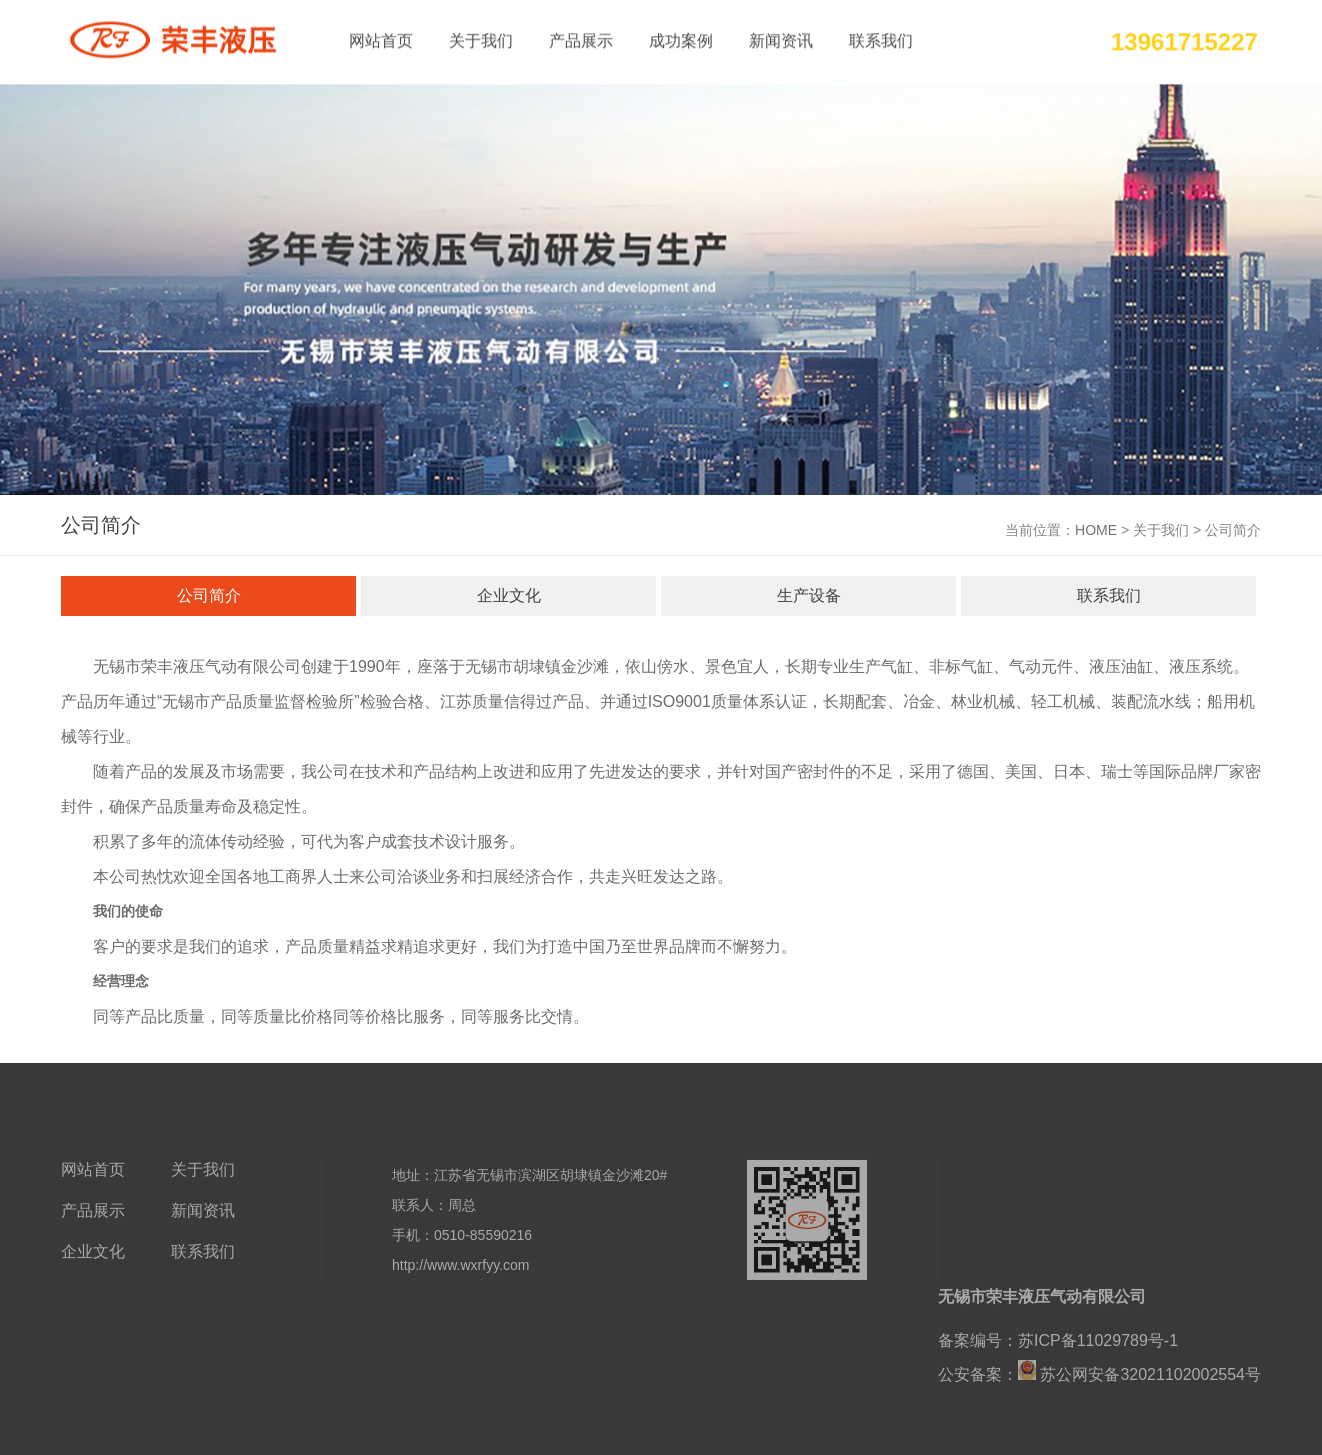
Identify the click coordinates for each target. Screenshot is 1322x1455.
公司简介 (209, 596)
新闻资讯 (781, 39)
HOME (1096, 531)
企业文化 (509, 596)
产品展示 (581, 39)
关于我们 (481, 39)
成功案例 (681, 39)
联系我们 (881, 39)
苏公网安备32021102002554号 (1148, 1378)
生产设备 (809, 596)
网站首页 (381, 39)
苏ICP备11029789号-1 (1098, 1344)
